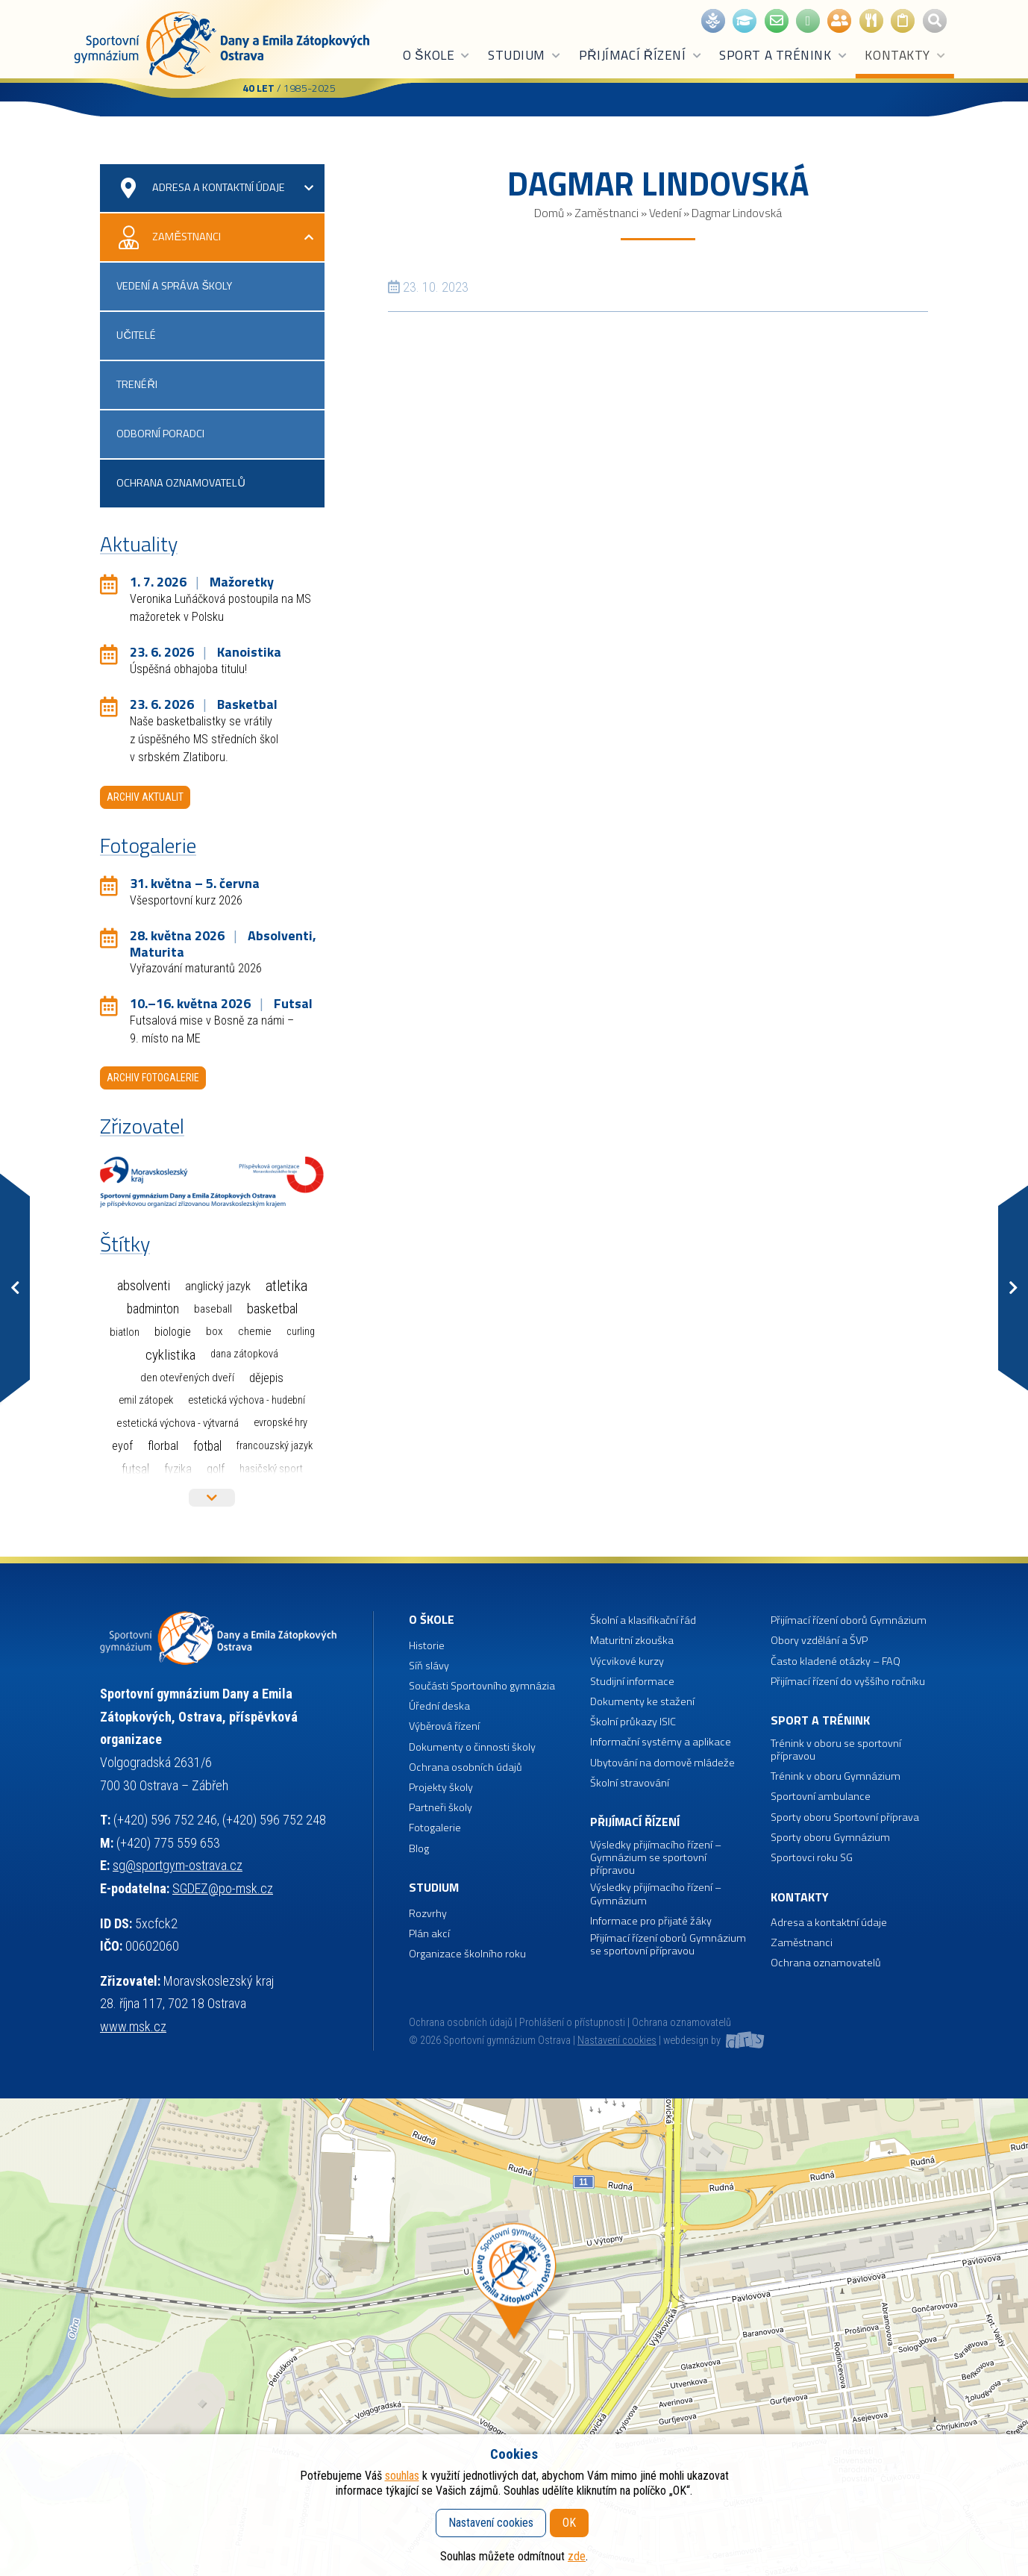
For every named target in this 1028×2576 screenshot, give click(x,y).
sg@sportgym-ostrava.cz (177, 1865)
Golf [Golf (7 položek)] (216, 1469)
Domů (549, 213)
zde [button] (577, 2556)
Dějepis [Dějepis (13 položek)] (266, 1377)
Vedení (665, 213)
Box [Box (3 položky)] (214, 1331)
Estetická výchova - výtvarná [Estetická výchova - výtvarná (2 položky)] (177, 1423)
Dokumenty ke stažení (642, 1701)
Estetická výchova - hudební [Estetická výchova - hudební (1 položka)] (246, 1400)
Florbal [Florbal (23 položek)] (163, 1445)
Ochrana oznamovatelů (180, 483)
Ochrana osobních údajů (461, 2022)
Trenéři (136, 384)
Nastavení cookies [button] (616, 2040)
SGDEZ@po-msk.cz (222, 1888)
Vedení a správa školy (174, 286)
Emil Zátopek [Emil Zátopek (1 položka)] (146, 1400)
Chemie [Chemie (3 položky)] (255, 1331)
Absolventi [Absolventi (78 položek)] (143, 1286)
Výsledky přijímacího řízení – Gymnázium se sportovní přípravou (655, 1858)
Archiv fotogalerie (153, 1078)
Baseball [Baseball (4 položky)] (213, 1309)
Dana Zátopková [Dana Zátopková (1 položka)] (244, 1354)
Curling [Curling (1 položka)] (300, 1331)
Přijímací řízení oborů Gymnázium (849, 1620)
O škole (437, 55)
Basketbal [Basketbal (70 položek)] (272, 1309)
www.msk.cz (133, 2026)
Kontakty (905, 55)
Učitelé (135, 335)
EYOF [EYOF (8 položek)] (122, 1446)
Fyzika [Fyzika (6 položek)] (178, 1469)
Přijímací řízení (641, 55)
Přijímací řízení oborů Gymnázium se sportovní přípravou (668, 1945)
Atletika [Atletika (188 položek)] (286, 1286)
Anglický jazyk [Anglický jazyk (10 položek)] (218, 1286)
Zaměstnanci (606, 213)
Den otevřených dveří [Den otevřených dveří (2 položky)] (187, 1377)
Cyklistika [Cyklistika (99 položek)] (170, 1354)
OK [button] (569, 2523)
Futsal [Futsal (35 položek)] (135, 1469)
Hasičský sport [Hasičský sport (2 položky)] (271, 1468)
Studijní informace (632, 1681)
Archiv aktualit (145, 797)
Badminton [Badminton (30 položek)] (153, 1308)
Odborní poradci (160, 433)
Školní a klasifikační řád (643, 1620)
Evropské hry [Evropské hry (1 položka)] (280, 1422)
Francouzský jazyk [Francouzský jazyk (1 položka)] (274, 1445)
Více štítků (212, 1498)
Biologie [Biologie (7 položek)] (172, 1332)
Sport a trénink (783, 55)
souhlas (402, 2476)
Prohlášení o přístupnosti (572, 2022)
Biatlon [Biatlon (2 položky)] (125, 1332)
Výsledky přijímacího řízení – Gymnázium (655, 1894)
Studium (525, 55)
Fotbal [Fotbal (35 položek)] (207, 1446)
